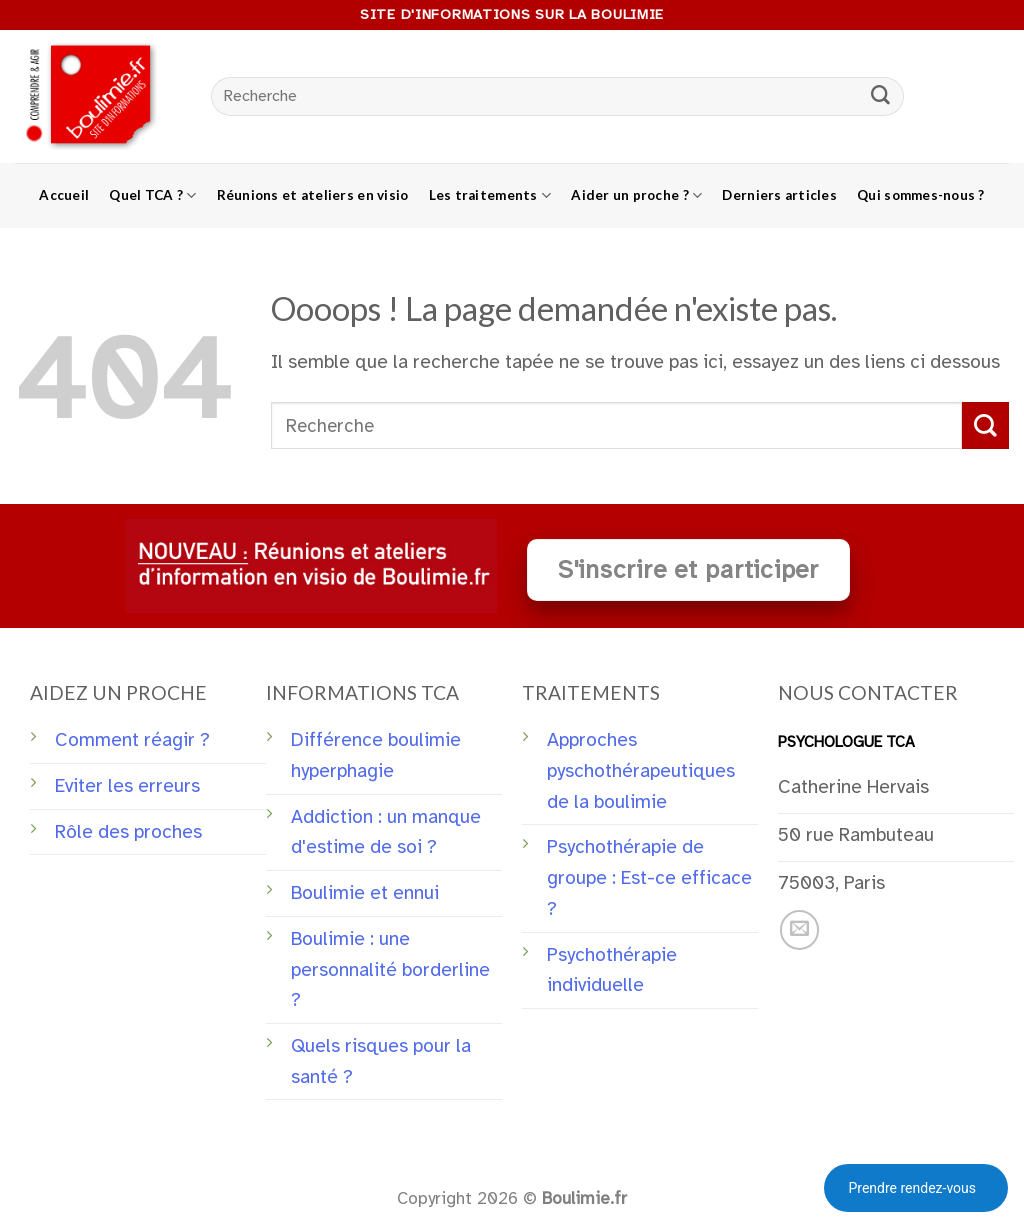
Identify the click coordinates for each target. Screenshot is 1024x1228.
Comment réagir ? (132, 740)
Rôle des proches (128, 832)
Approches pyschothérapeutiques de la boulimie (641, 770)
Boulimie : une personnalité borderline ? (390, 969)
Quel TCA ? (152, 195)
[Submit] (881, 97)
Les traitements (490, 195)
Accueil (64, 195)
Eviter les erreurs (127, 786)
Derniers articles (779, 195)
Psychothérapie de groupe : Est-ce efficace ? (649, 877)
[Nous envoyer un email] (800, 930)
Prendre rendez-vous (912, 1188)
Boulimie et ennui (365, 893)
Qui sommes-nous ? (921, 195)
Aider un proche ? (636, 195)
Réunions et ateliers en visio (313, 195)
